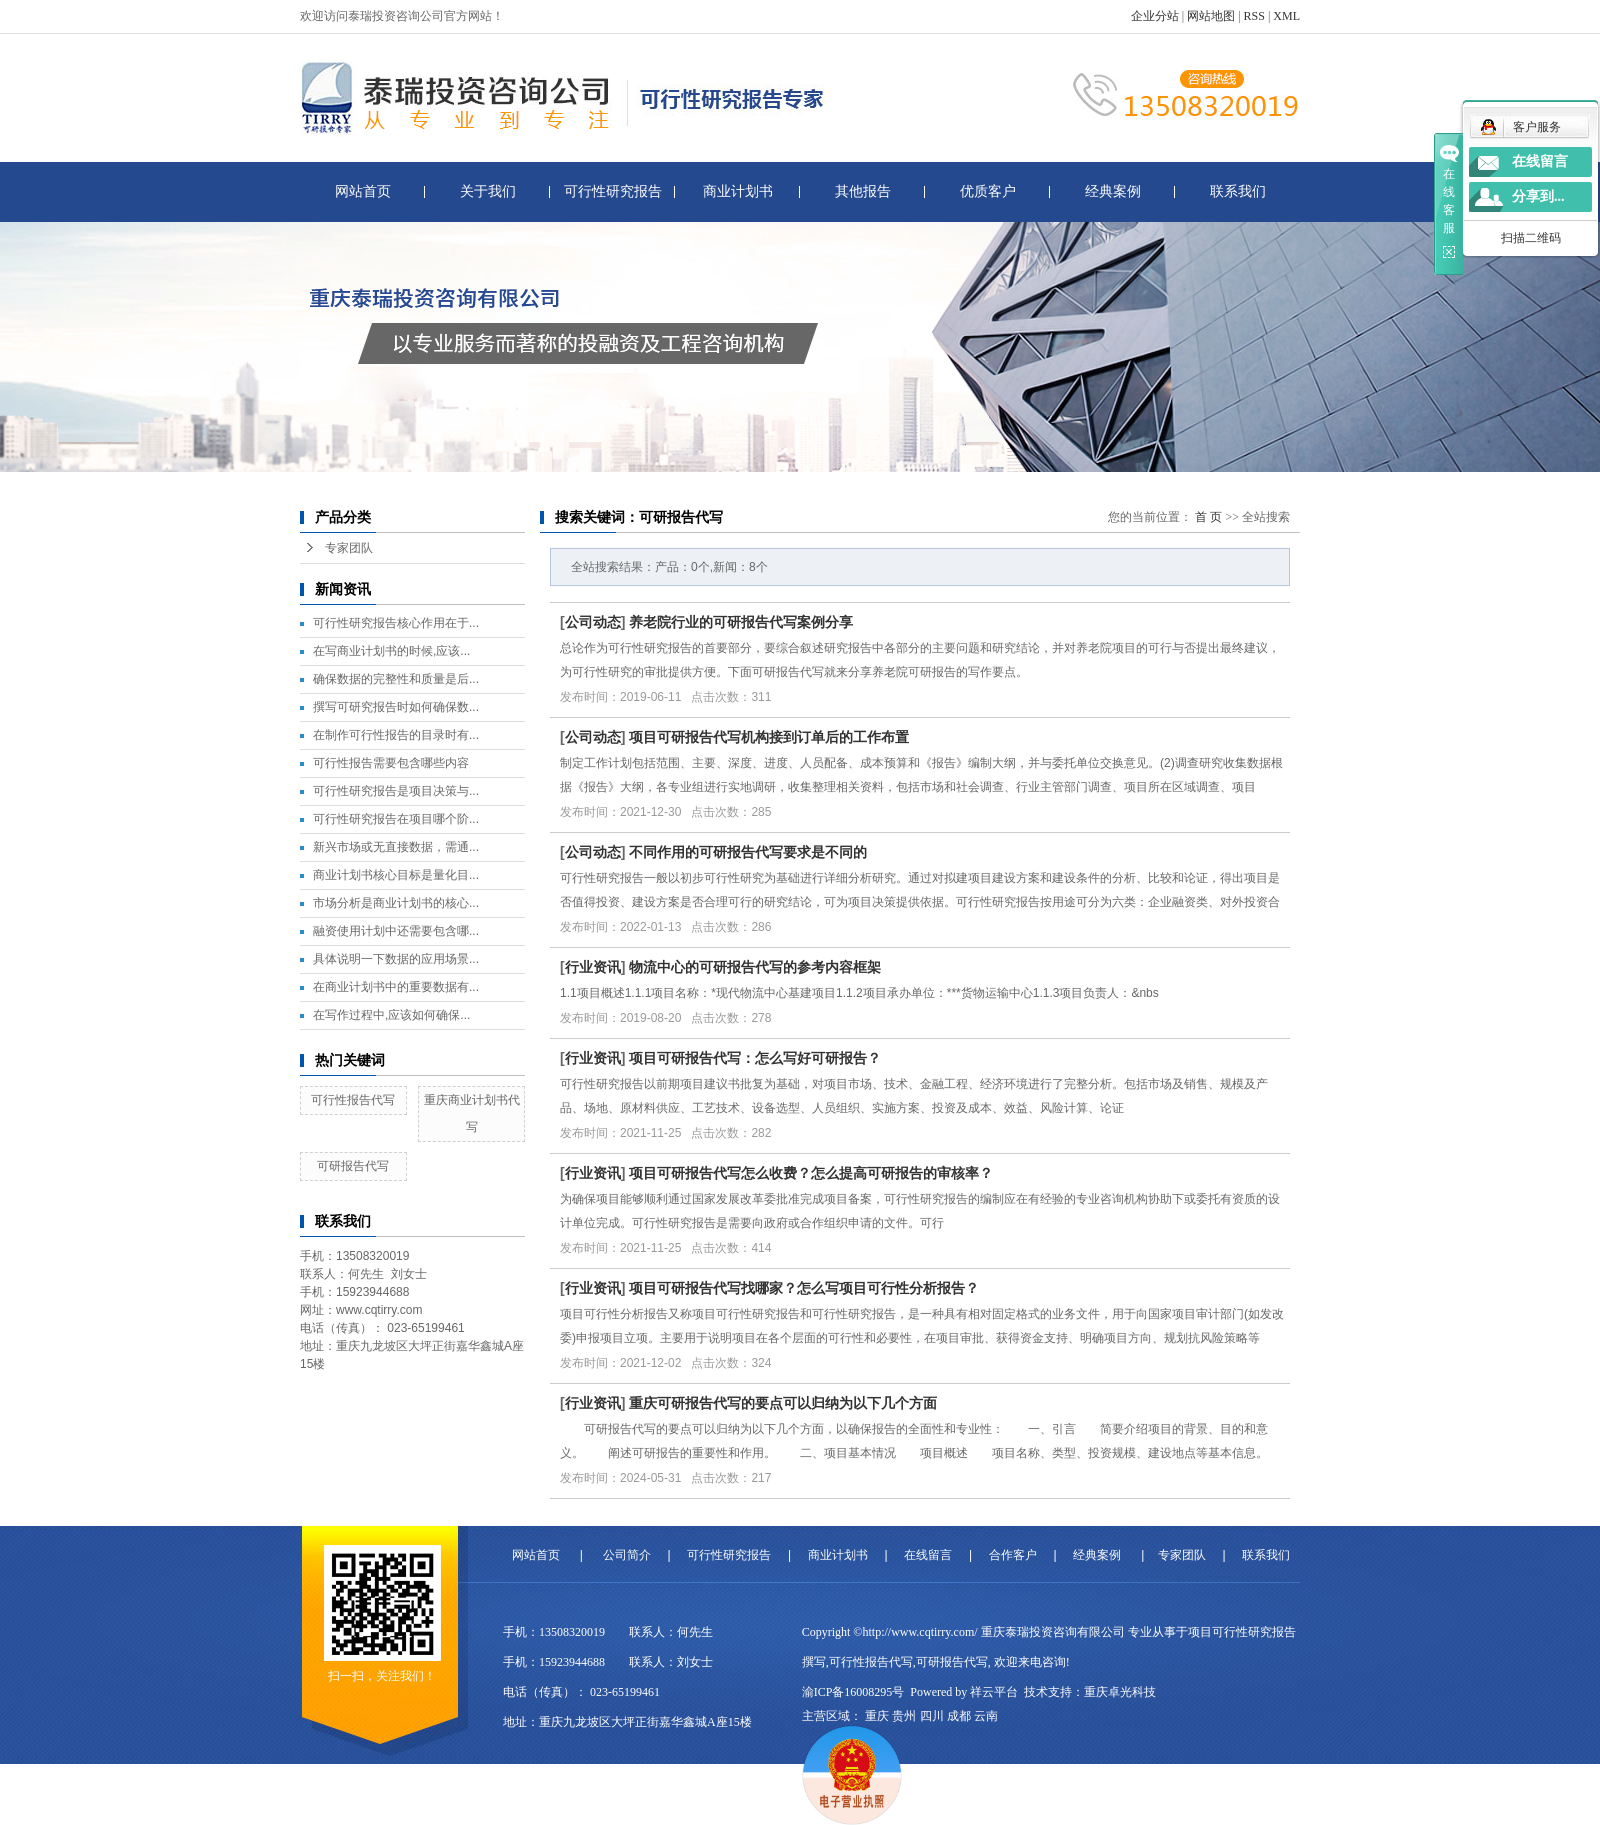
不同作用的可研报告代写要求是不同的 (748, 852)
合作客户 (1013, 1555)
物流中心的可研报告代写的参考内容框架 (755, 967)
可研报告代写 (353, 1166)
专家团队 (349, 548)
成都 (959, 1716)
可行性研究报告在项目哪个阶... (396, 819)
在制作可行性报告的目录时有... (396, 735)
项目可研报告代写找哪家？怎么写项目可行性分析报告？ (804, 1288)
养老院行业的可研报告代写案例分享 (741, 622)
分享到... (1538, 196)
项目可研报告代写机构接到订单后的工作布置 (769, 737)
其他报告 (863, 191)
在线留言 (928, 1555)
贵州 (904, 1716)
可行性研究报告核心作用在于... (396, 623)
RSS (1254, 16)
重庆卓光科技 (1120, 1692)
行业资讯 (593, 967)
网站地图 (1211, 16)
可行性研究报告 (613, 191)
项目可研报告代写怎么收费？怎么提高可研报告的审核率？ (811, 1173)
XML (1286, 16)
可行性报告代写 (353, 1100)
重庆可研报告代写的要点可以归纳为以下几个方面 (783, 1403)
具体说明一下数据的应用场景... (396, 959)
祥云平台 (994, 1692)
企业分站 (1155, 16)
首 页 (1208, 517)
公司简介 (627, 1555)
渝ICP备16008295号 (853, 1692)
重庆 (877, 1716)
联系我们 (1238, 191)
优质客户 (988, 191)
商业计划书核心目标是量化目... (396, 875)
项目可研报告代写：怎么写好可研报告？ (755, 1058)
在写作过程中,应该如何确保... (391, 1015)
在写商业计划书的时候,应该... (391, 651)
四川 (932, 1716)
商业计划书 (738, 191)
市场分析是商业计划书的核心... (396, 903)
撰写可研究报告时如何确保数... (396, 707)
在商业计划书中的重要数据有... (396, 987)
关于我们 (488, 191)
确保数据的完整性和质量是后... (396, 679)
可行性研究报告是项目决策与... (396, 791)
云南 (986, 1716)
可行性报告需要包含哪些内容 (391, 763)
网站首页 (363, 191)
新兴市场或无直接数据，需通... (396, 847)
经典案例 (1113, 191)
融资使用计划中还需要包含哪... (396, 931)
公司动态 (593, 622)
